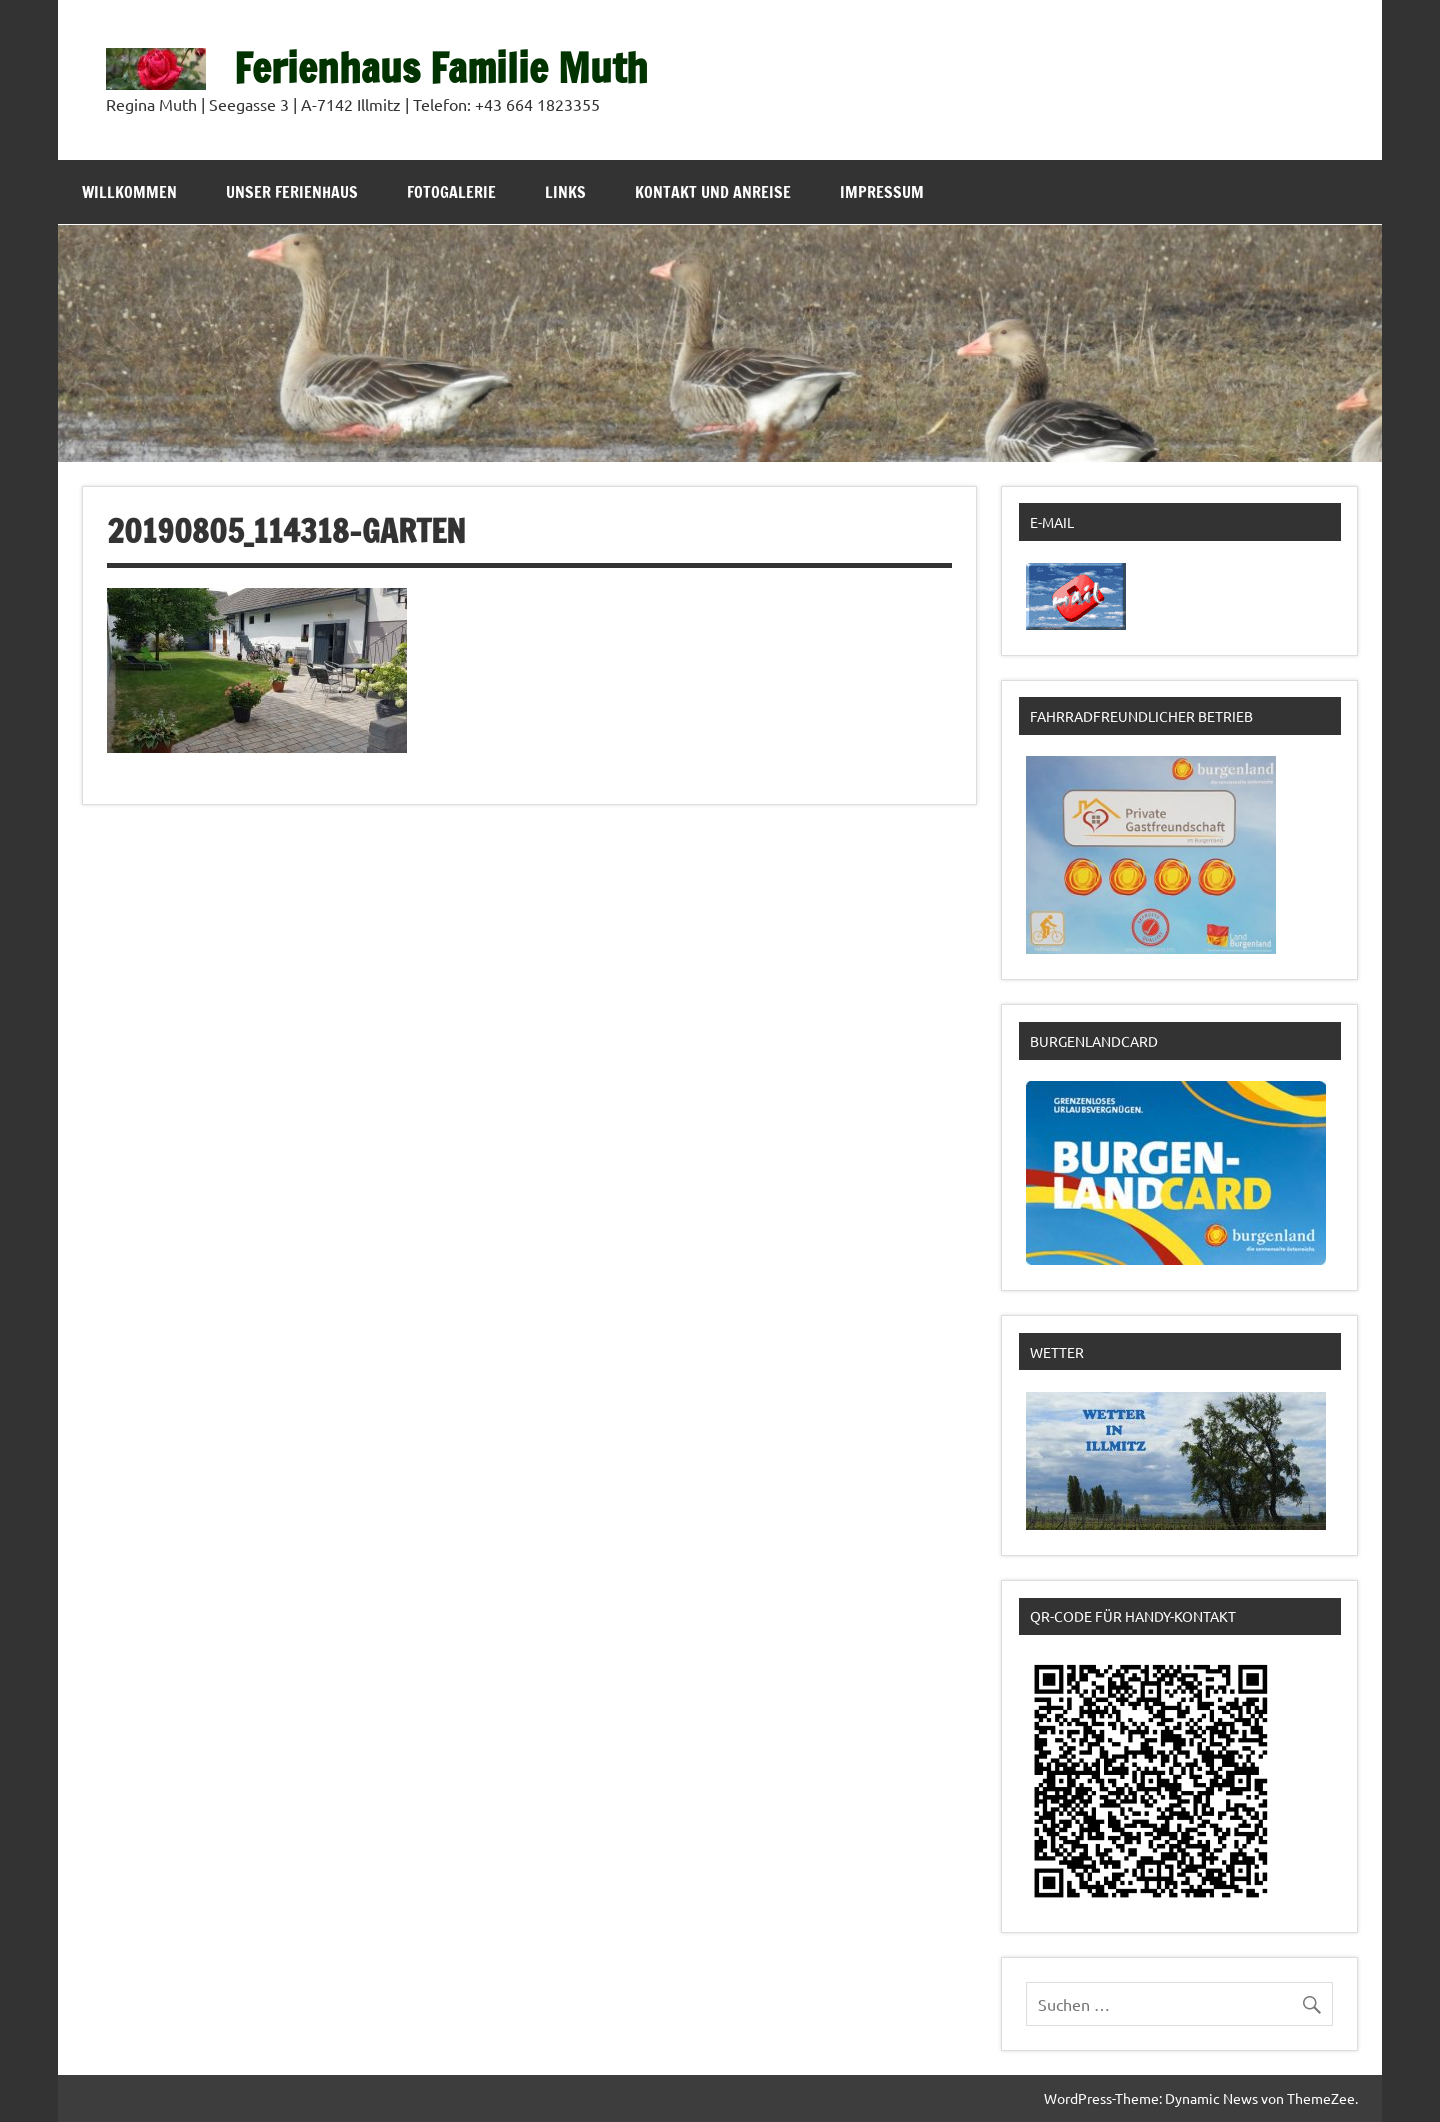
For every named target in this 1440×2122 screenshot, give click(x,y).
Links (565, 192)
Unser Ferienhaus (292, 192)
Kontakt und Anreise (713, 192)
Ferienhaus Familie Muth (441, 67)
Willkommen (129, 192)
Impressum (882, 192)
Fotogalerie (451, 192)
